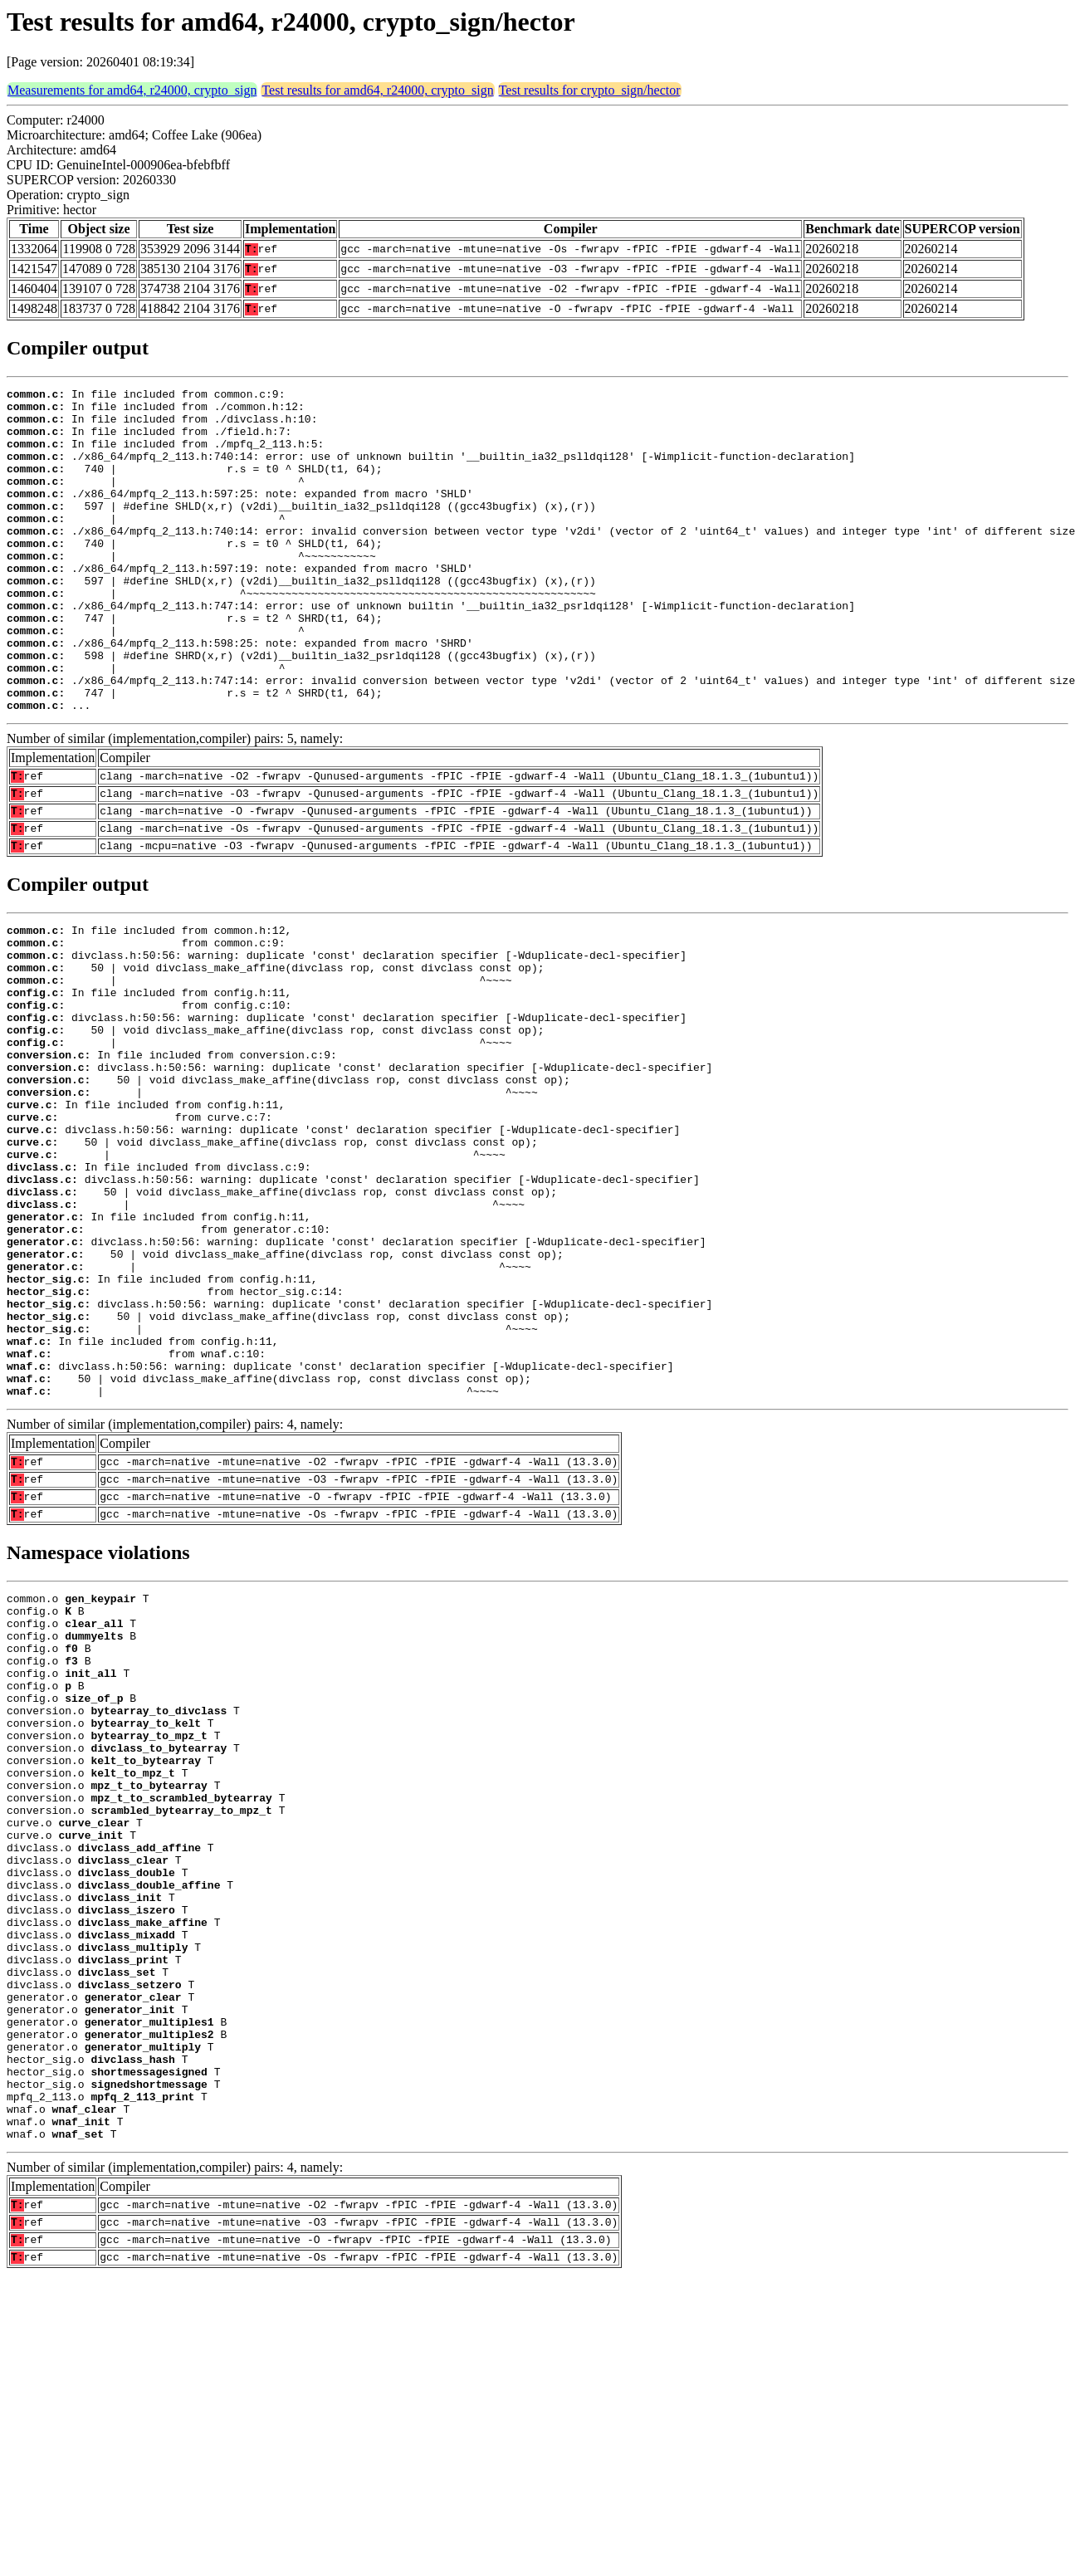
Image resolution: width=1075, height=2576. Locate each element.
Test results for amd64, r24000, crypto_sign (377, 90)
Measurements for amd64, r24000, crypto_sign (132, 90)
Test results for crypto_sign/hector (590, 90)
